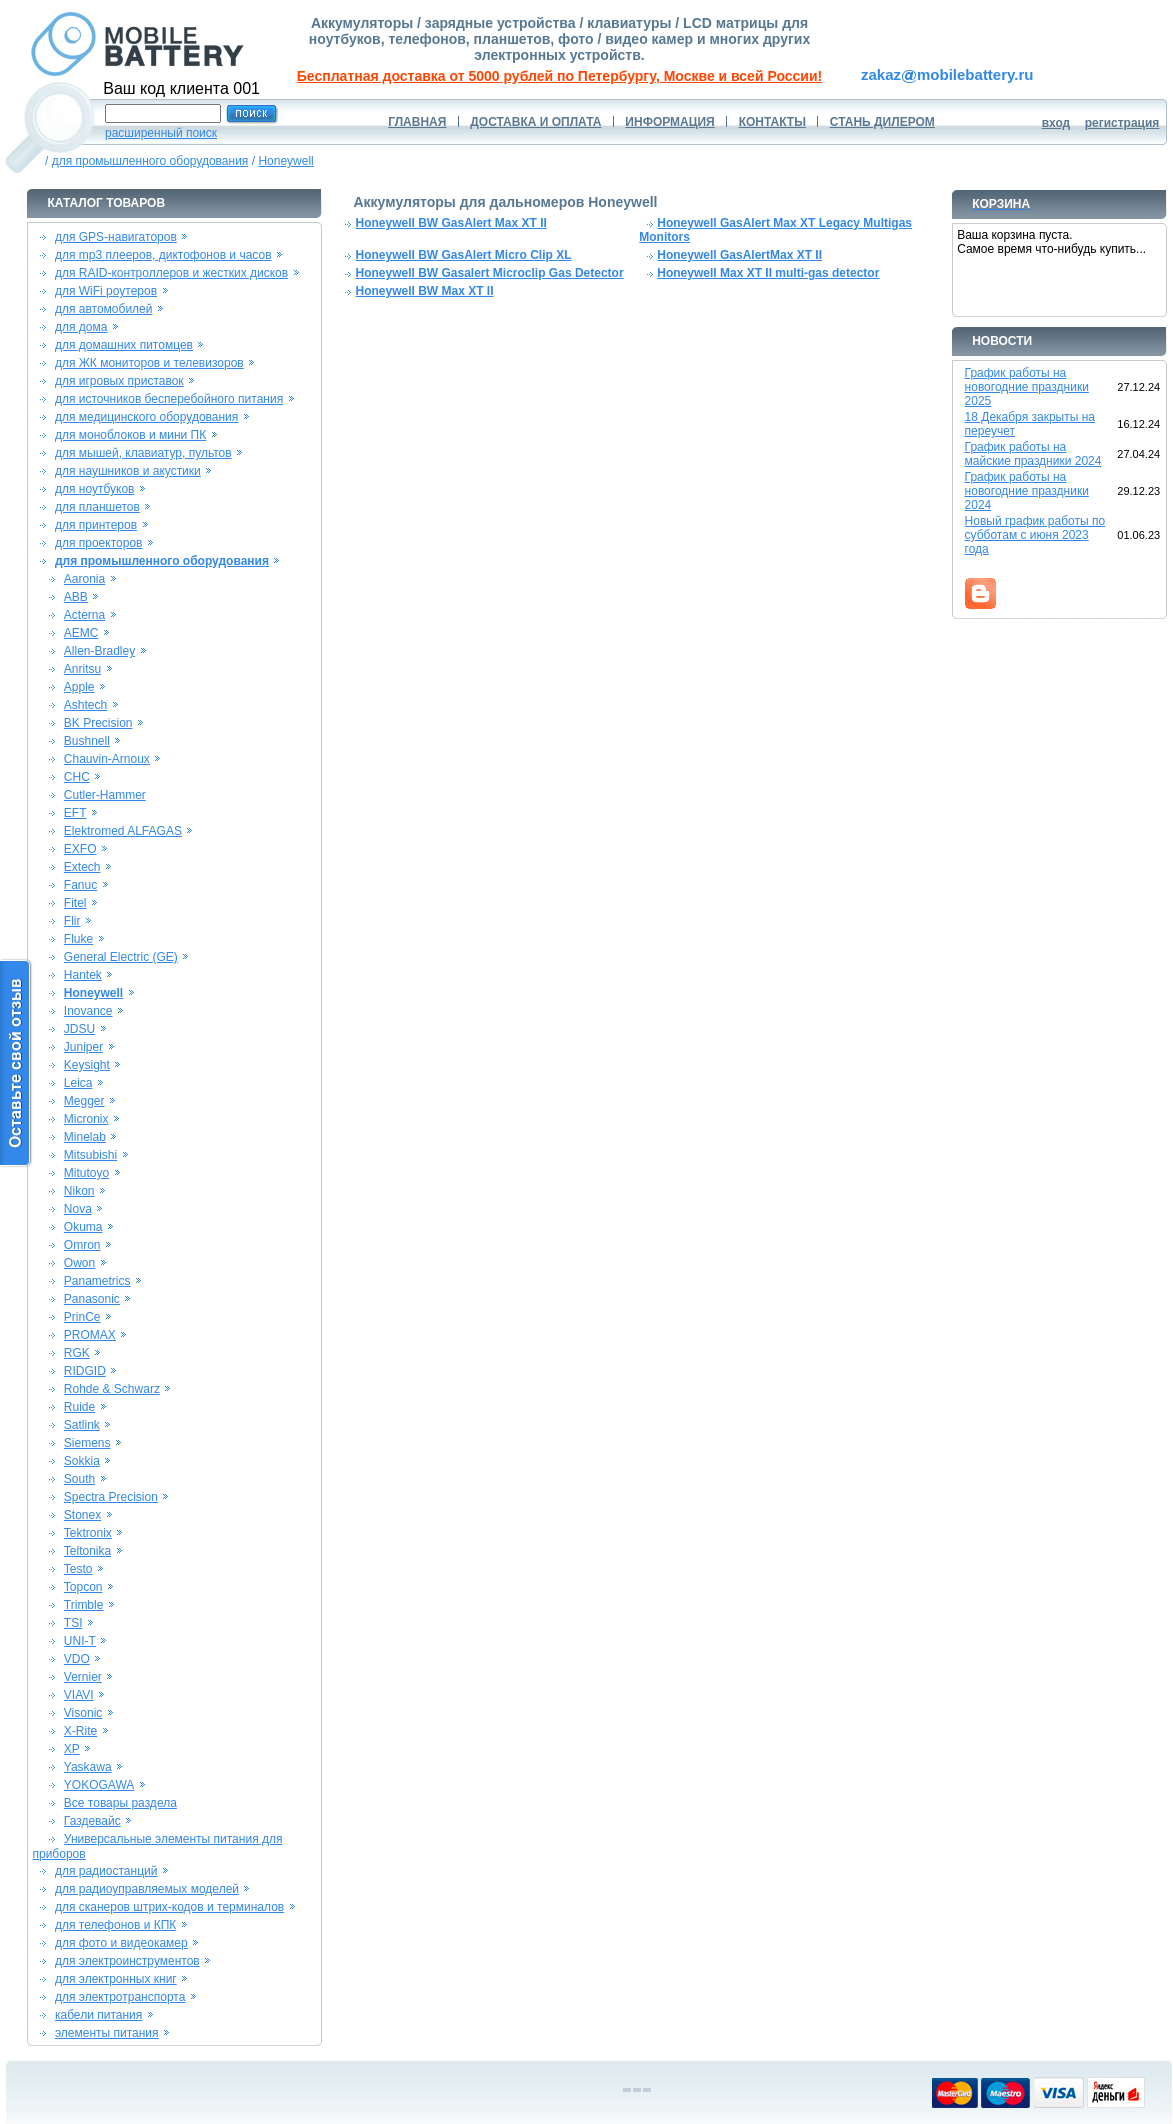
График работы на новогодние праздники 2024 (1027, 491)
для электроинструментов (127, 1961)
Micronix (86, 1119)
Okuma (83, 1227)
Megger (84, 1101)
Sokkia (82, 1461)
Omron (82, 1245)
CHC (77, 777)
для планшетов (97, 507)
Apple (79, 687)
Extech (82, 867)
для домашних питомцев (124, 345)
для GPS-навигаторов (116, 237)
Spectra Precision (111, 1497)
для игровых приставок (119, 381)
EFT (75, 813)
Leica (78, 1083)
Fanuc (80, 885)
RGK (77, 1353)
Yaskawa (88, 1767)
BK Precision (98, 723)
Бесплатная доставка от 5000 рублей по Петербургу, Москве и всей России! (559, 76)
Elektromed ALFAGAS (123, 831)
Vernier (83, 1677)
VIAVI (79, 1695)
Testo (78, 1569)
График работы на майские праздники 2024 (1033, 454)
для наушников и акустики (128, 471)
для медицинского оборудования (146, 417)
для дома (81, 327)
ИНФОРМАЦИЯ (669, 122)
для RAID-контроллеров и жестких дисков (171, 273)
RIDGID (85, 1371)
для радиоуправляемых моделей (147, 1889)
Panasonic (92, 1299)
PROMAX (90, 1335)
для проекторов (99, 543)
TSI (73, 1623)
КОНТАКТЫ (772, 122)
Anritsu (82, 669)
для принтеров (96, 525)
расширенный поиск (161, 133)
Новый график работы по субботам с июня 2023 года (1035, 535)
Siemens (87, 1443)
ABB (76, 597)
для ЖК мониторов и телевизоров (149, 363)
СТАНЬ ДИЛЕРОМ (882, 122)
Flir (72, 921)
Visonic (83, 1713)
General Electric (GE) (121, 957)
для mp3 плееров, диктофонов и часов (163, 255)
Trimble (84, 1605)
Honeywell (285, 161)
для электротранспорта (120, 1997)
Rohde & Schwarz (112, 1389)
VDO (77, 1659)
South (79, 1479)
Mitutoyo (86, 1173)
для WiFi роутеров (106, 291)
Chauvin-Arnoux (107, 759)
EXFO (80, 849)
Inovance (88, 1011)
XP (72, 1749)
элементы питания (107, 2033)
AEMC (81, 633)
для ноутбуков (95, 489)
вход (1056, 123)
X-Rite (80, 1731)
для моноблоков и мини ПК (130, 435)
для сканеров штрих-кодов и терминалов (169, 1907)
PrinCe (82, 1317)
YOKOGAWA (99, 1785)
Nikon (79, 1191)
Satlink (82, 1425)
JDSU (79, 1029)
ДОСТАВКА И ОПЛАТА (535, 122)
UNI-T (80, 1641)
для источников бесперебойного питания (169, 399)
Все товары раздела (120, 1803)
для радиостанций (106, 1871)
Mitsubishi (90, 1155)
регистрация (1122, 123)
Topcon (83, 1587)
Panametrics (97, 1281)
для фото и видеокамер (121, 1943)
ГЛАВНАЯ (417, 122)
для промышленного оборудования (150, 161)
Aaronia (84, 579)
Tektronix (88, 1533)
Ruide (79, 1407)
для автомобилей (104, 309)
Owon (79, 1263)
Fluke (78, 939)
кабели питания (98, 2015)
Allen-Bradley (99, 651)
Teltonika (87, 1551)
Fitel (75, 903)
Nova (78, 1209)
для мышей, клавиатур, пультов (143, 453)
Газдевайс (92, 1821)
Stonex (82, 1515)
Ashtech (85, 705)
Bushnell (87, 741)
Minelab (85, 1137)
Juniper (83, 1047)
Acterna (84, 615)
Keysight (87, 1065)
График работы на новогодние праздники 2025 (1027, 387)
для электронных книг (116, 1979)
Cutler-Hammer (105, 795)
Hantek (83, 975)
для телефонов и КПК (115, 1925)
